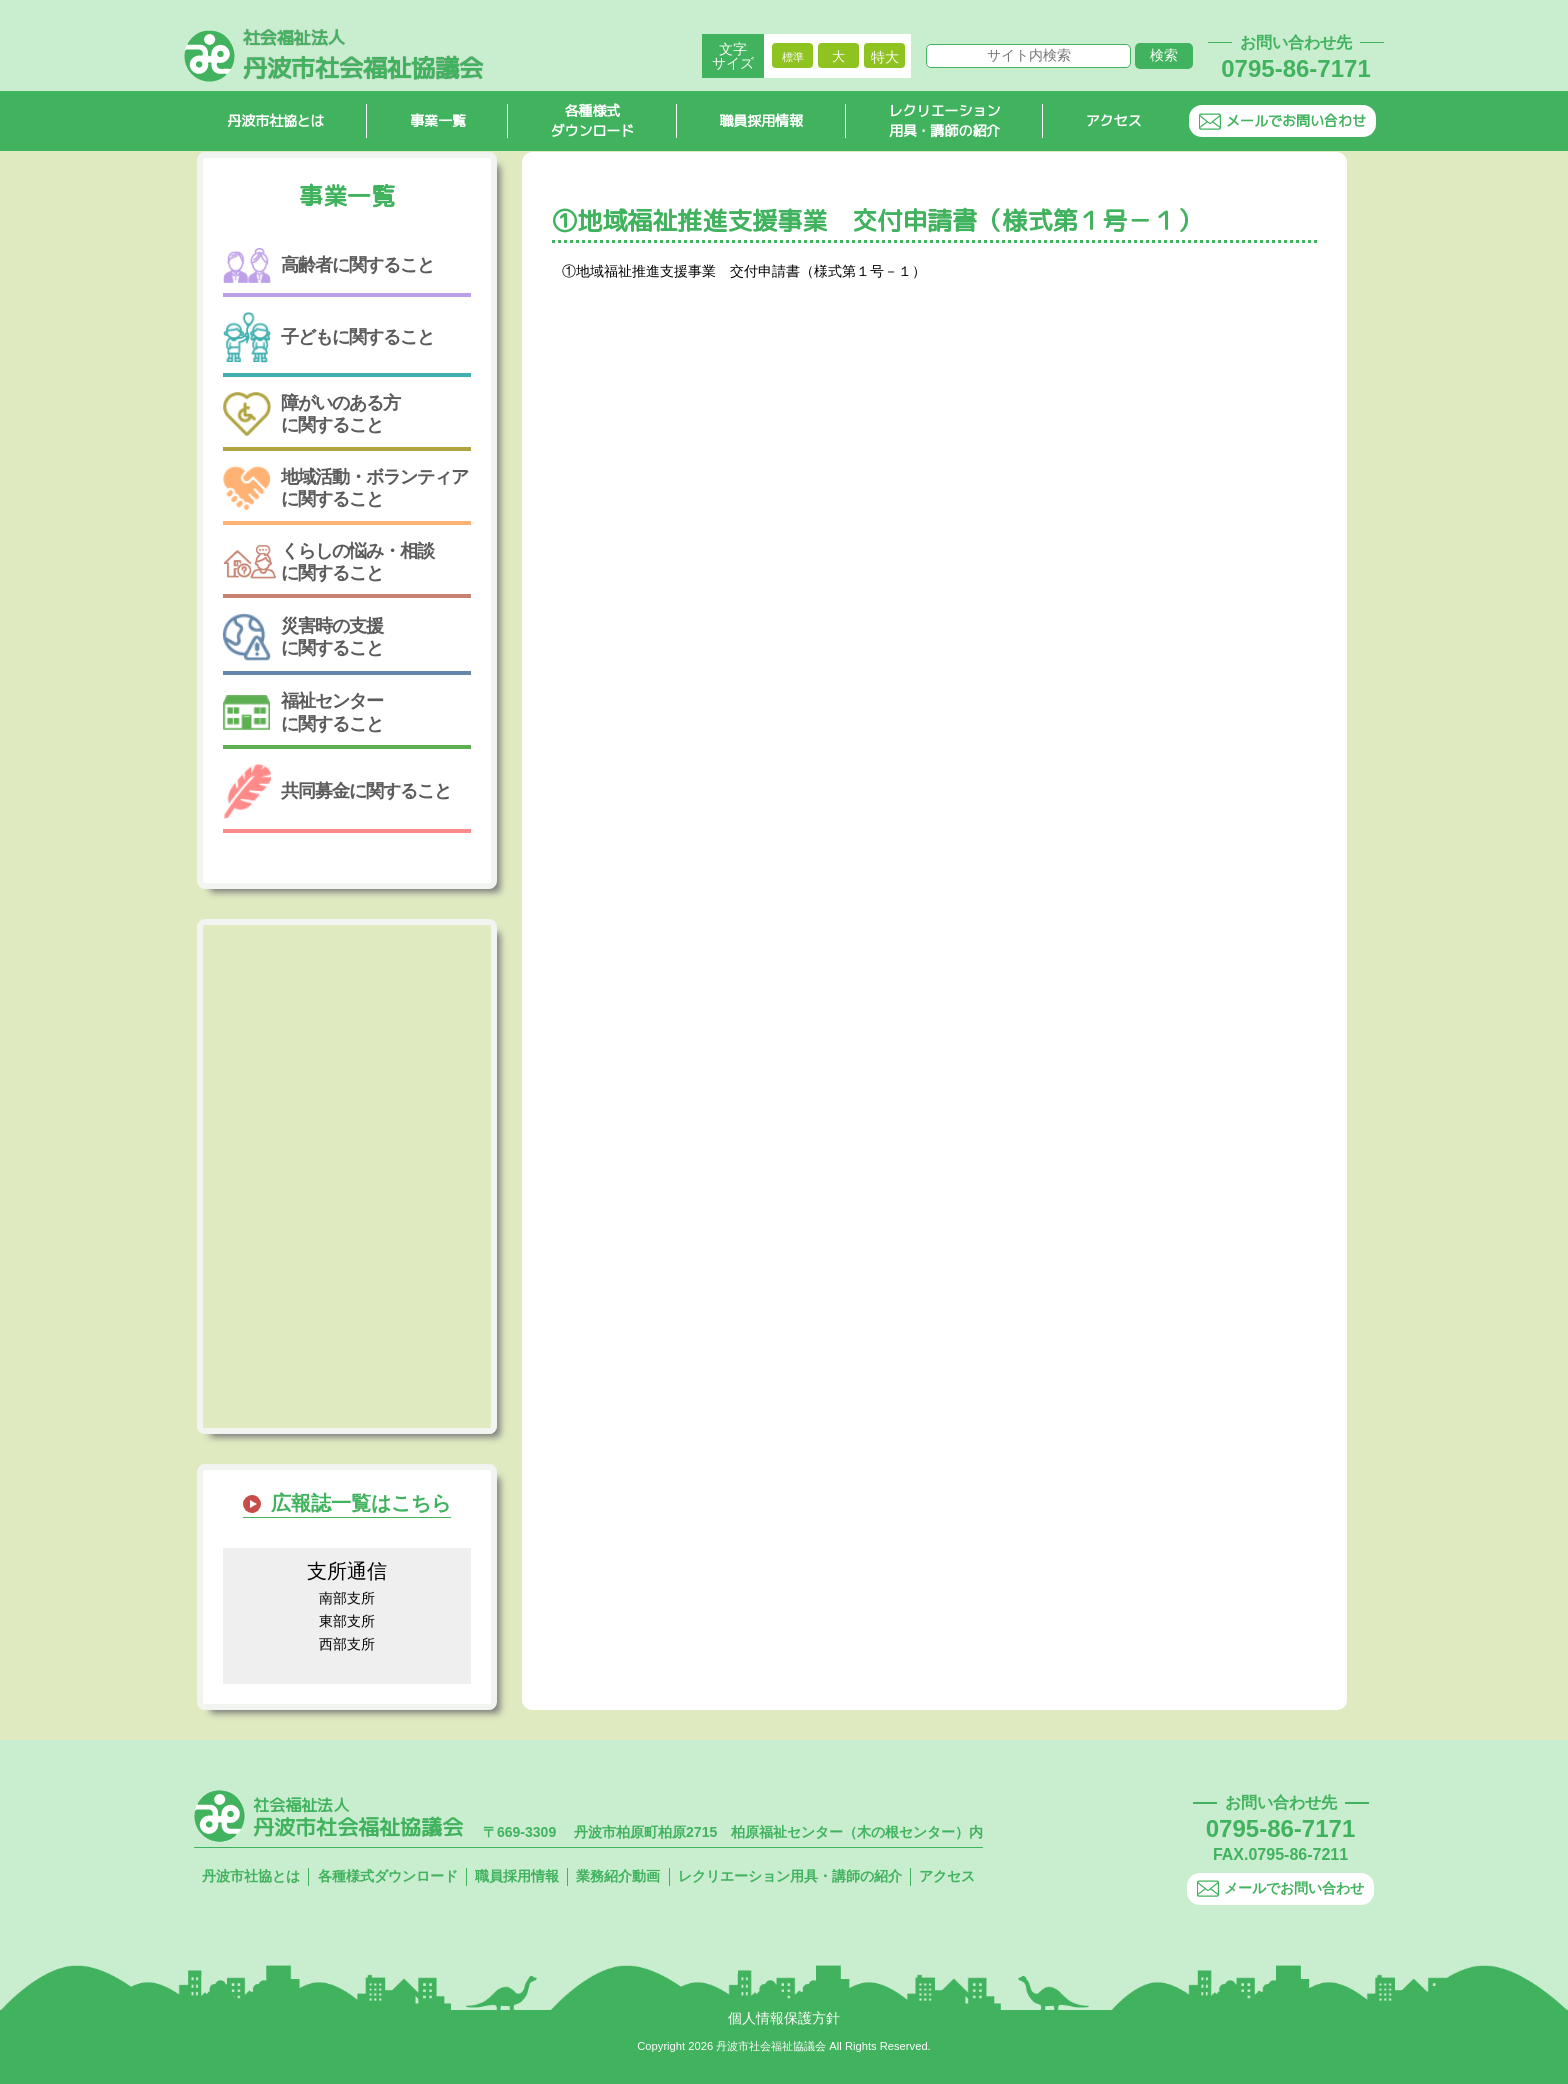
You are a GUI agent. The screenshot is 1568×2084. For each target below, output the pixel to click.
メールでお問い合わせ (1282, 120)
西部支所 (347, 1644)
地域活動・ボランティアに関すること (345, 487)
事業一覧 (438, 120)
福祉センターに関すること (303, 712)
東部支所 (347, 1621)
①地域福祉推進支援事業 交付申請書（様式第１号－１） (744, 271)
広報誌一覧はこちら (361, 1503)
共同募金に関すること (337, 791)
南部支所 (347, 1598)
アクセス (1114, 120)
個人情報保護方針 (784, 2018)
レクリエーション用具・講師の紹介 (945, 121)
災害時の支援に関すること (303, 637)
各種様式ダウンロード (593, 121)
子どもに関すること (328, 337)
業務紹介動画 (618, 1876)
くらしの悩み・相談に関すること (328, 562)
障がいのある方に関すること (311, 414)
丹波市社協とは (276, 120)
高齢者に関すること (328, 265)
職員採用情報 (762, 120)
